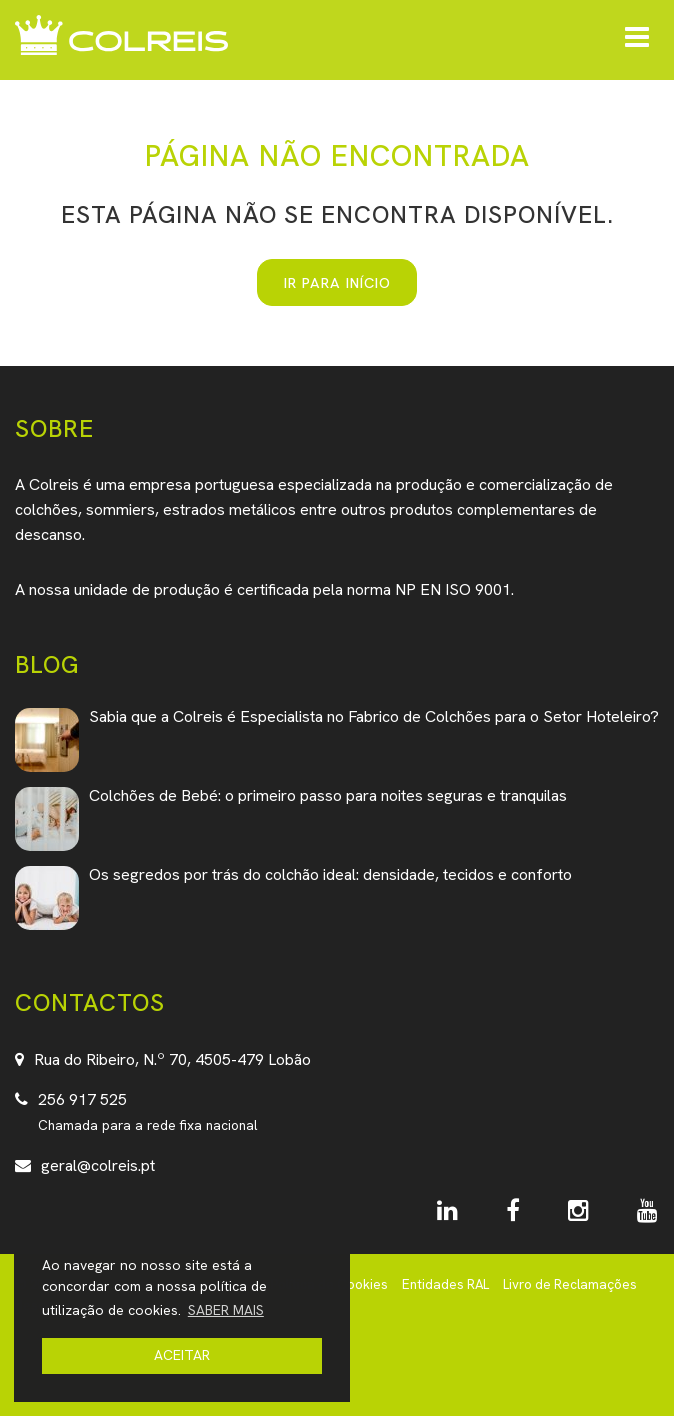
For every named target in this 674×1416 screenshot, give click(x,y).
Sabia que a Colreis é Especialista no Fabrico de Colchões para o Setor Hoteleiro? (374, 716)
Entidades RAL (445, 1284)
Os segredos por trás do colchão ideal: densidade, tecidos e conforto (330, 874)
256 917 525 (82, 1099)
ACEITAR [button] (182, 1355)
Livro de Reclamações (570, 1284)
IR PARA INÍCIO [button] (337, 282)
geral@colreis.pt (98, 1165)
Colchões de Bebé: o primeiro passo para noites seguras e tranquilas (328, 795)
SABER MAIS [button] (226, 1310)
